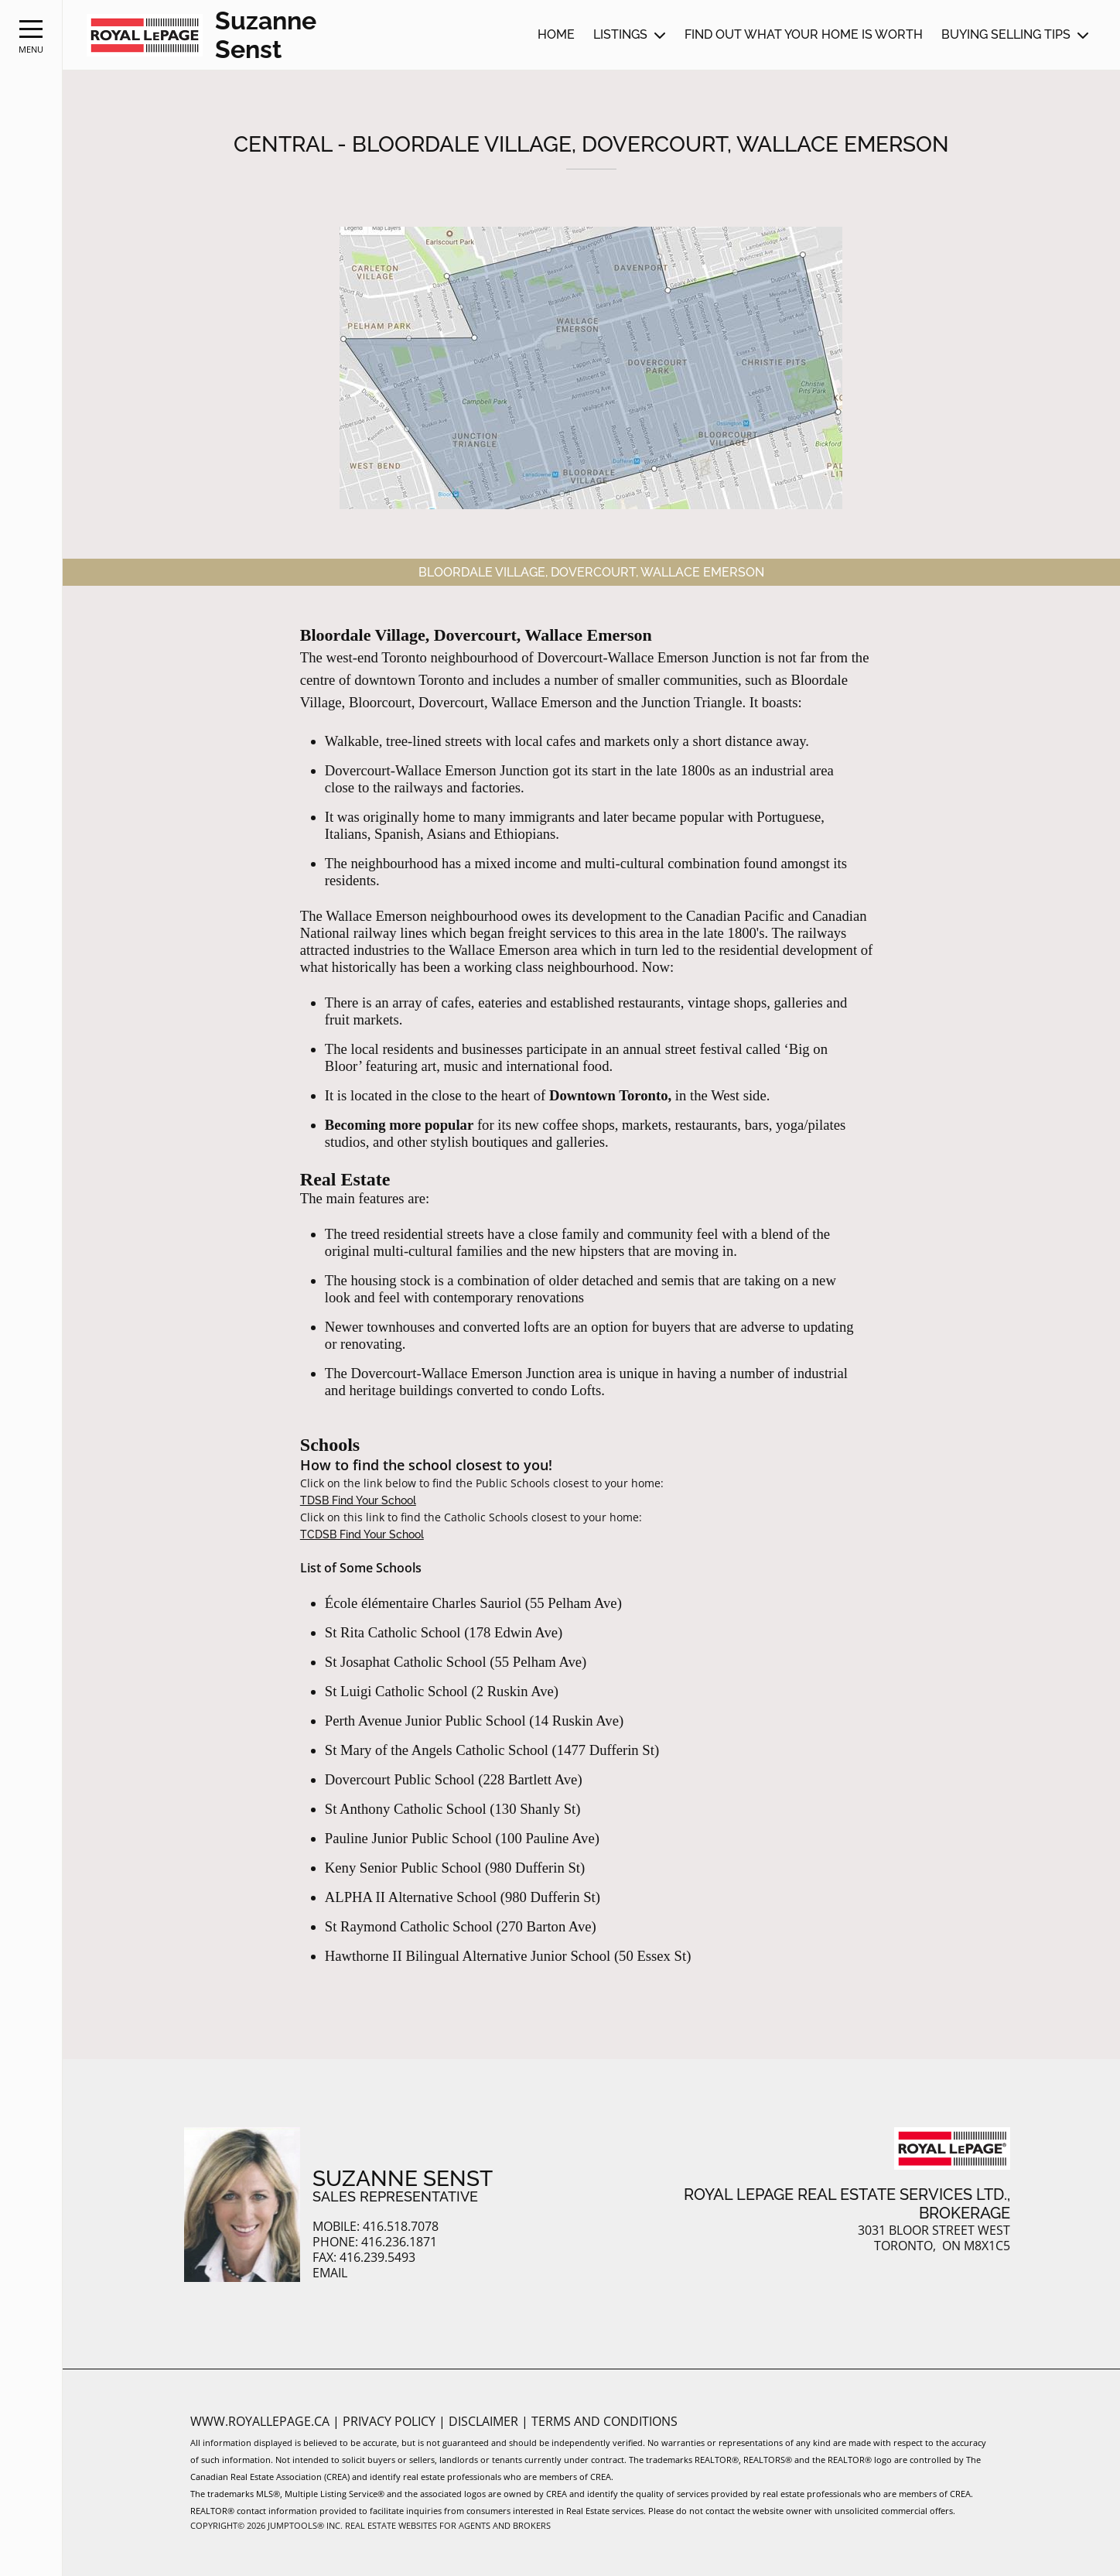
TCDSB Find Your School (362, 1534)
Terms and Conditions (604, 2421)
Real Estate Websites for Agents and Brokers (448, 2525)
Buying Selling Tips (1005, 34)
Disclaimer (485, 2421)
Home (556, 34)
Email (329, 2273)
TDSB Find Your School (358, 1500)
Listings (620, 34)
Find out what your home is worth (804, 34)
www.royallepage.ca (260, 2421)
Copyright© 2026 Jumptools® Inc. (266, 2525)
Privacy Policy (391, 2421)
